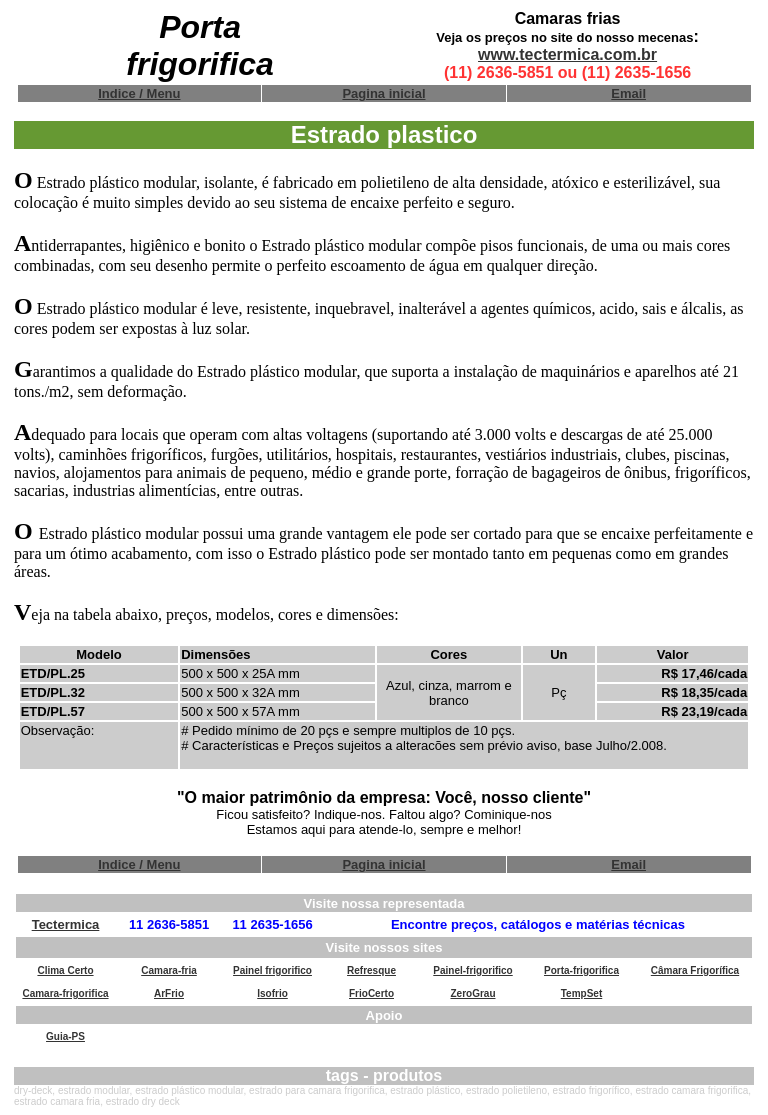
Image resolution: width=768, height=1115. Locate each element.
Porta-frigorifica (581, 970)
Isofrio (272, 993)
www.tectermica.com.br (567, 54)
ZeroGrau (472, 993)
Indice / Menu (139, 93)
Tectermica (66, 924)
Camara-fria (169, 970)
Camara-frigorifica (65, 993)
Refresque (371, 970)
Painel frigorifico (272, 970)
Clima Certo (65, 970)
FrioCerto (371, 993)
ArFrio (169, 993)
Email (628, 93)
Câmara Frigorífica (695, 970)
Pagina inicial (383, 93)
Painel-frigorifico (472, 970)
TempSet (582, 993)
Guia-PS (65, 1036)
